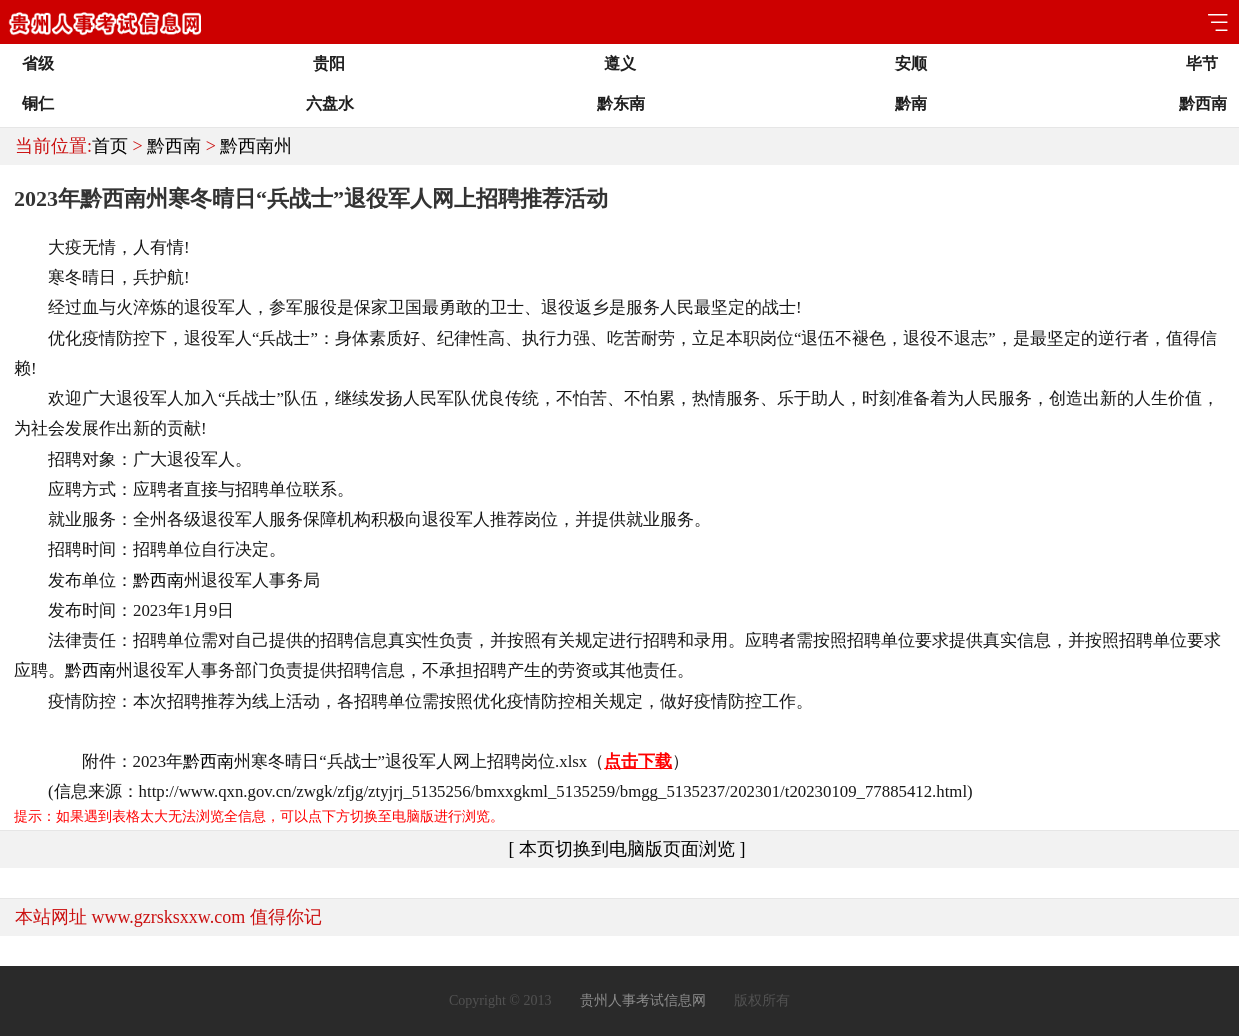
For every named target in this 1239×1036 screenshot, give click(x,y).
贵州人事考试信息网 (643, 1000)
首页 (110, 146)
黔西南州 (256, 146)
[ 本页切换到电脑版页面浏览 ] (627, 849)
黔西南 (174, 146)
